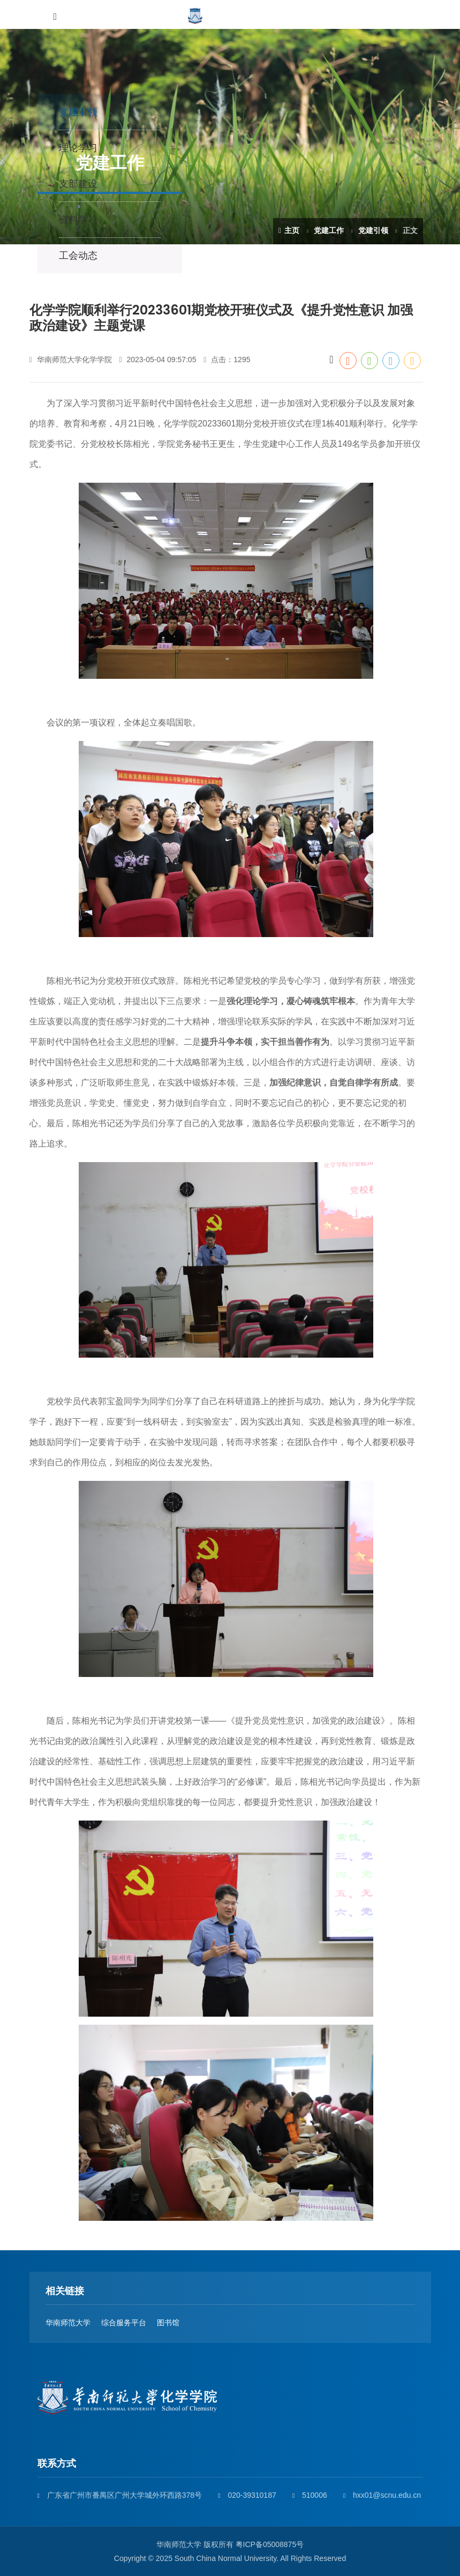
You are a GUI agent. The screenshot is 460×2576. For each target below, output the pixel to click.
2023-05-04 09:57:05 (157, 359)
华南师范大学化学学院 (70, 359)
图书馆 (168, 2322)
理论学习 (78, 148)
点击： (226, 359)
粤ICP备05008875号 (270, 2544)
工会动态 (78, 255)
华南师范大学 (68, 2322)
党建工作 (329, 230)
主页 (288, 230)
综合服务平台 (123, 2322)
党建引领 (373, 230)
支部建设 (78, 183)
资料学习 (78, 219)
